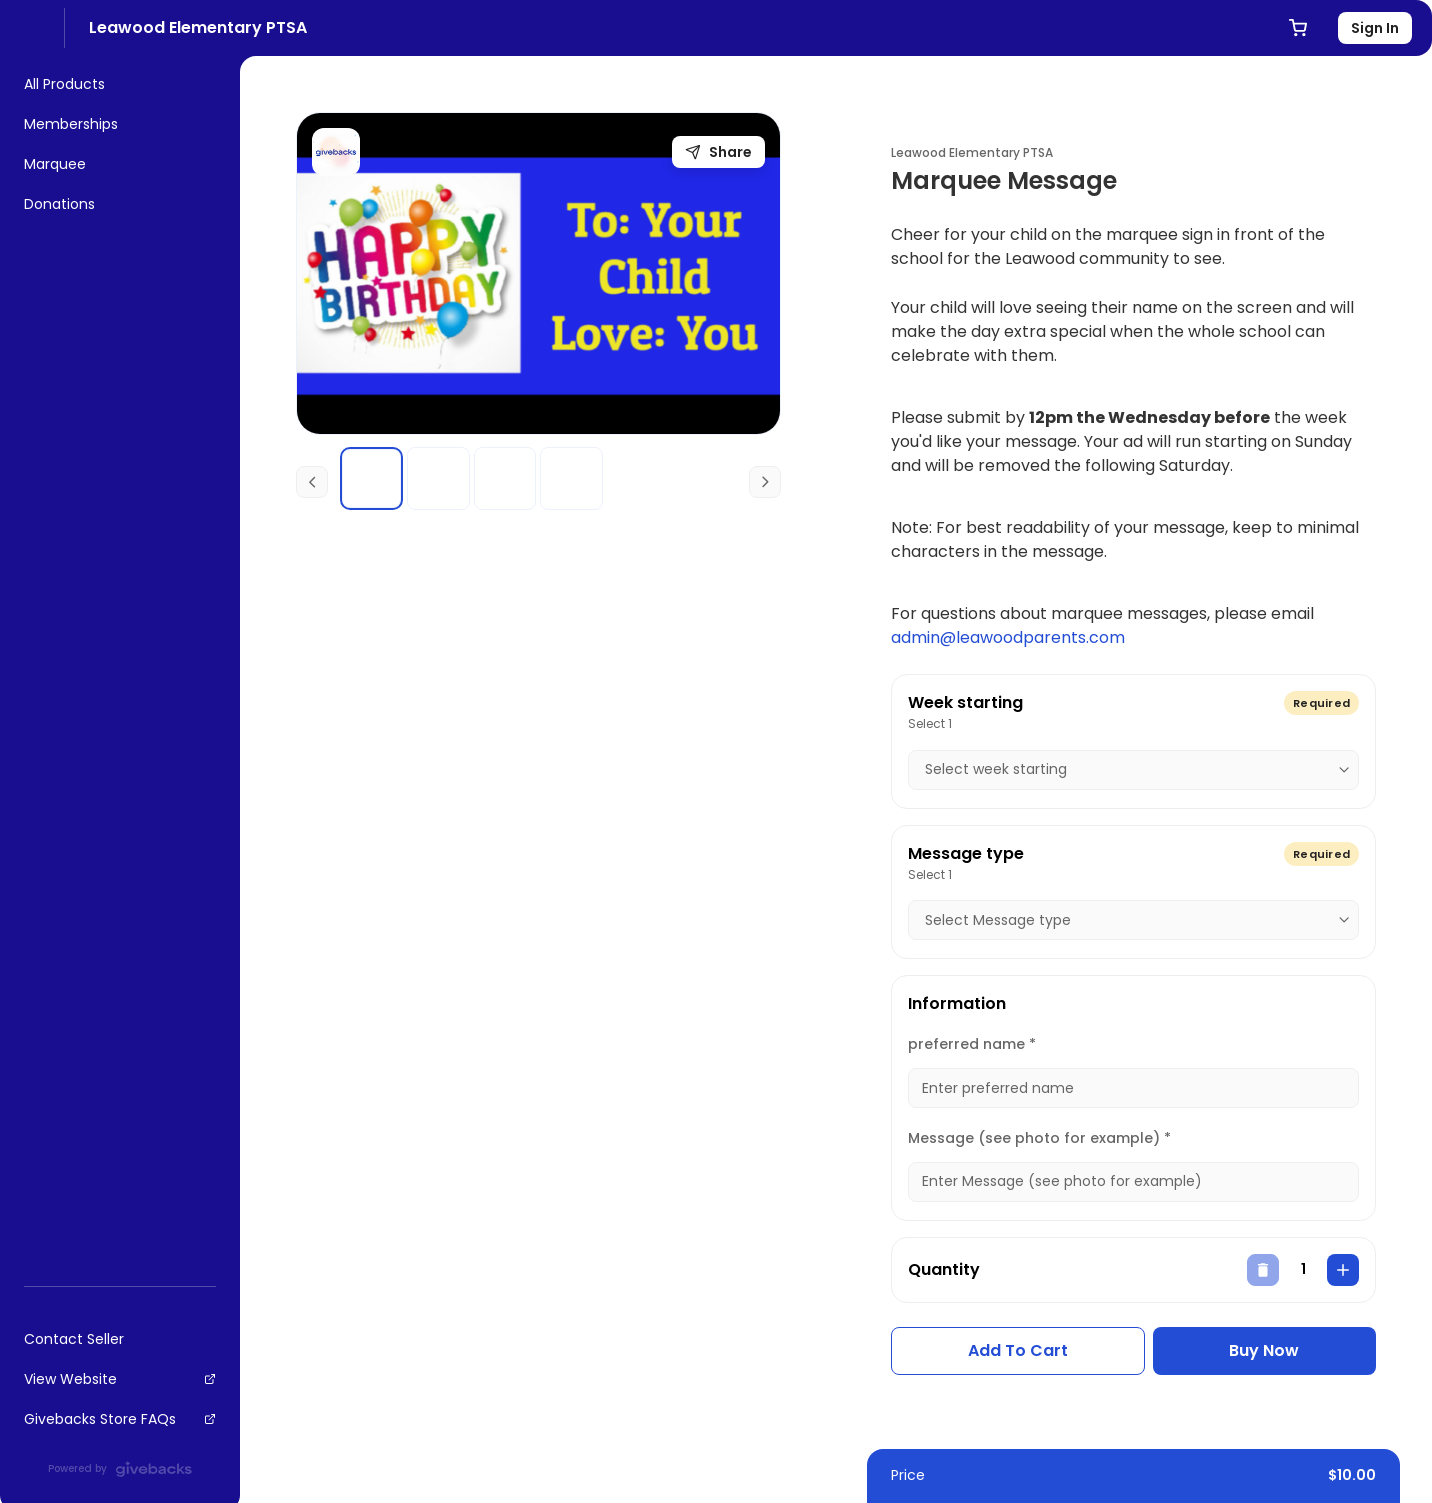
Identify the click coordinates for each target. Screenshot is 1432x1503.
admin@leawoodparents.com (1008, 637)
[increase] (1343, 1270)
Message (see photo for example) (1039, 1138)
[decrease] (1263, 1270)
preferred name (972, 1044)
